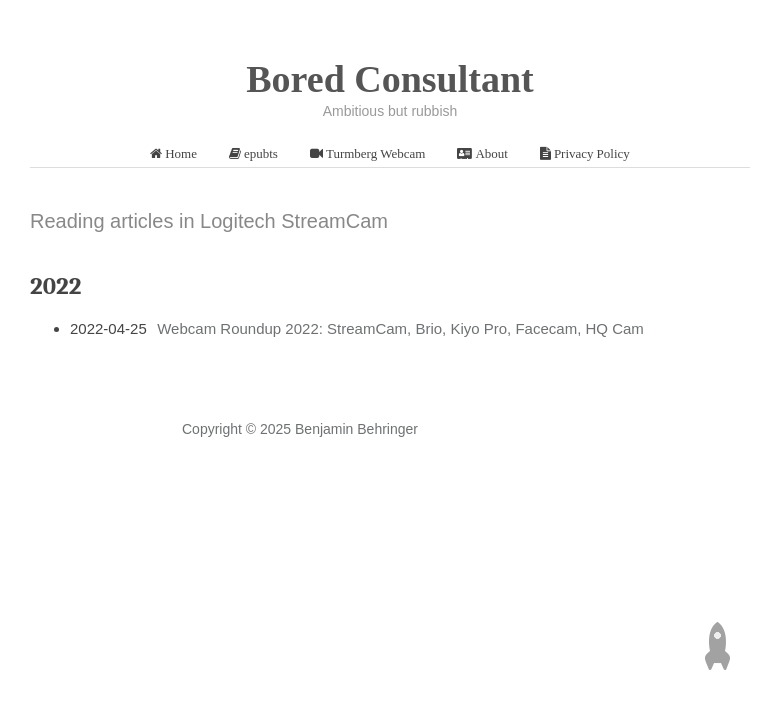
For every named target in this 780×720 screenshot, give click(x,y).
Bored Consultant (390, 79)
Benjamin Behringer (356, 429)
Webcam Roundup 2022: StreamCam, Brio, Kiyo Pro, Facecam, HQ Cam (400, 328)
